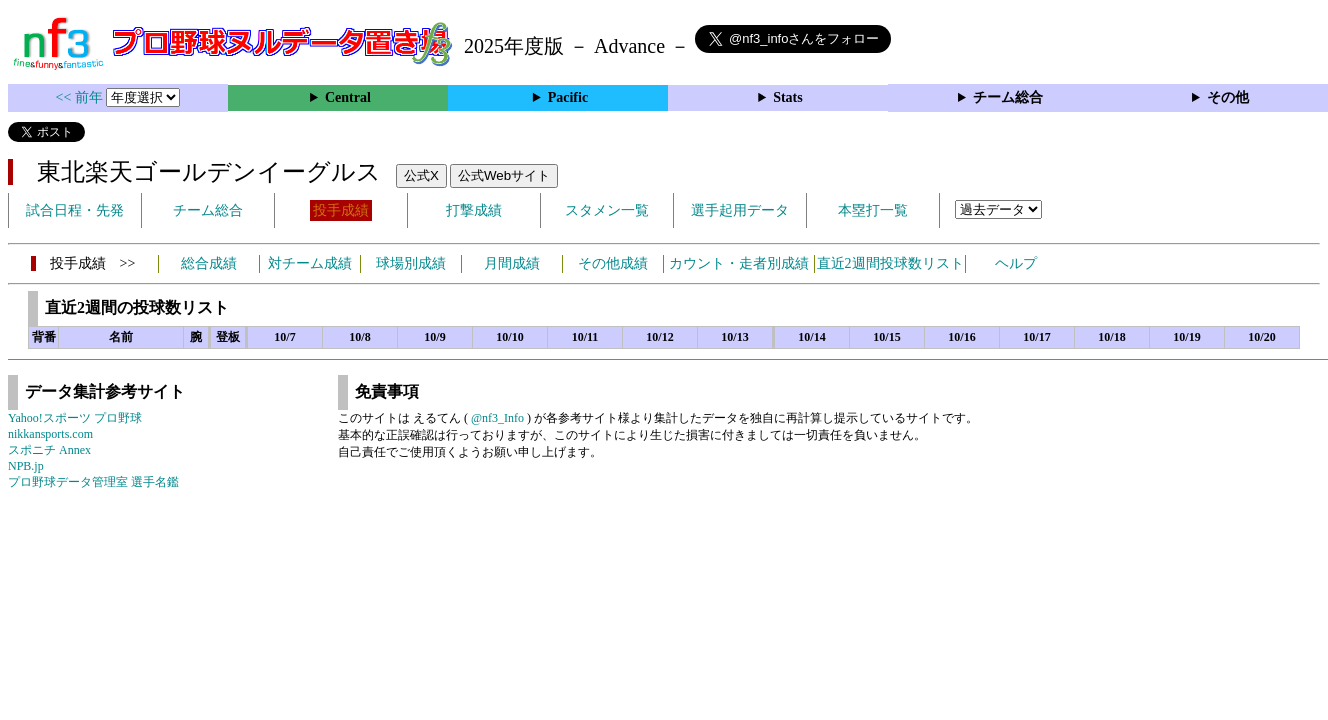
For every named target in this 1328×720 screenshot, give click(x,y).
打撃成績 (474, 210)
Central (348, 97)
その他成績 (613, 263)
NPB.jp (26, 466)
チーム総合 (1008, 97)
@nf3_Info (497, 418)
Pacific (568, 97)
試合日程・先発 (75, 210)
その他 (1228, 97)
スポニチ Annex (49, 450)
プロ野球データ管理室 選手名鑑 (93, 482)
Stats (788, 97)
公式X (421, 175)
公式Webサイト (504, 175)
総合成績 (209, 263)
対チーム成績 (310, 263)
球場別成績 (411, 263)
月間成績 (512, 263)
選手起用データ (740, 210)
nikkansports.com (50, 434)
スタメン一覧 (607, 210)
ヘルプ (1016, 263)
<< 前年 (81, 97)
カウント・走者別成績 (739, 263)
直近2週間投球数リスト (890, 263)
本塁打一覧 (873, 210)
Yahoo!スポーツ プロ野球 (75, 418)
